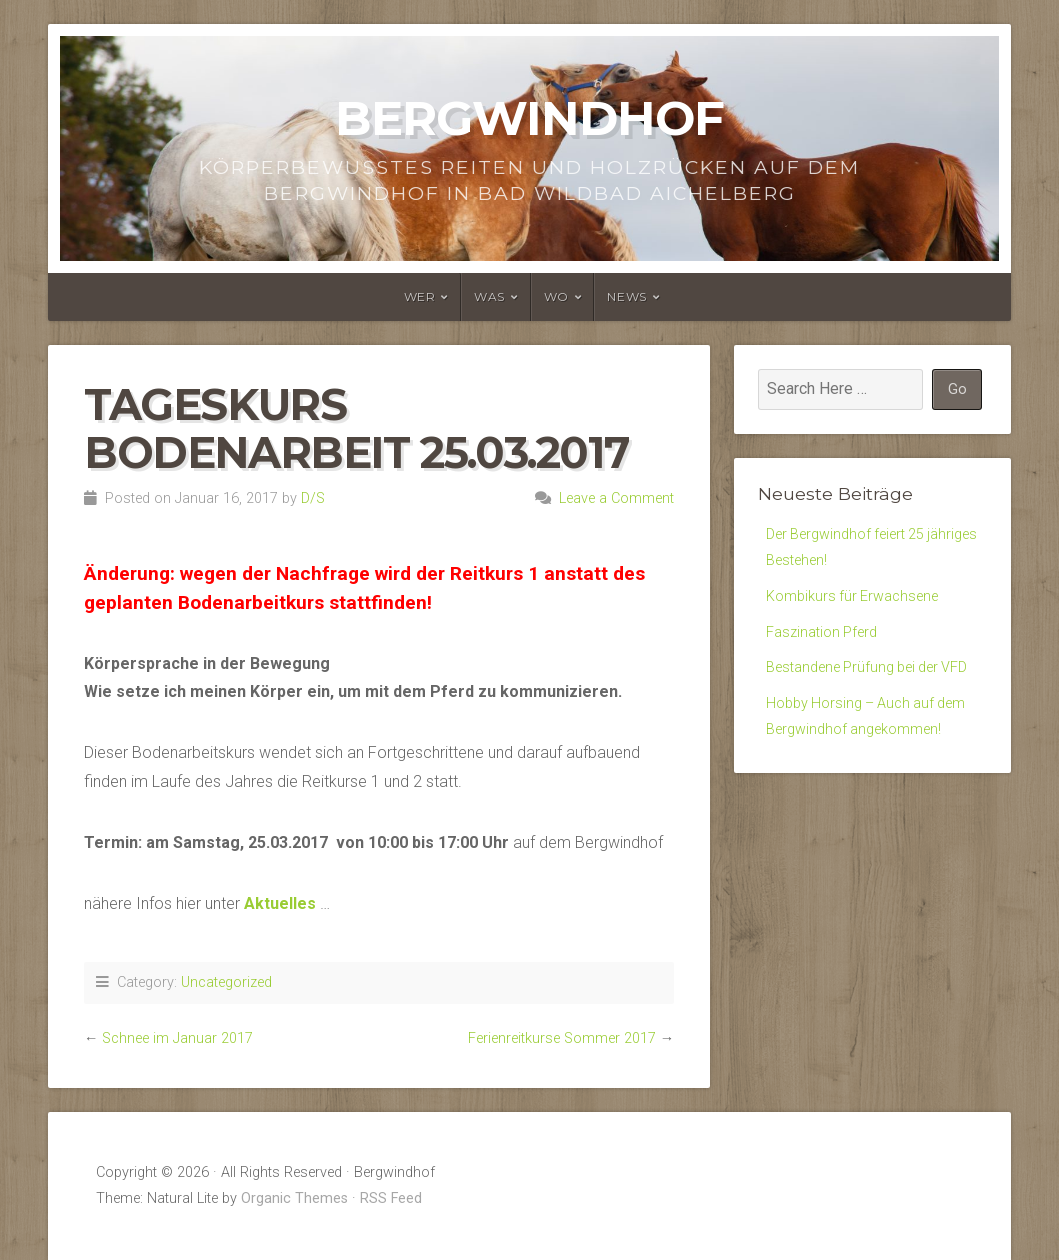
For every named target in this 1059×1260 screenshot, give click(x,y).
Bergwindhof (529, 118)
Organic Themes (294, 1198)
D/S (313, 498)
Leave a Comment (616, 498)
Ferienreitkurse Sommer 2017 (562, 1038)
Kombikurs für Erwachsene (859, 603)
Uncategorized (226, 982)
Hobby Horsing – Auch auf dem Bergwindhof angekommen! (857, 777)
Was (489, 296)
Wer (420, 296)
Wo (556, 296)
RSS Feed (391, 1198)
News (626, 296)
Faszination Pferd (827, 642)
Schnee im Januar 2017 (177, 1038)
